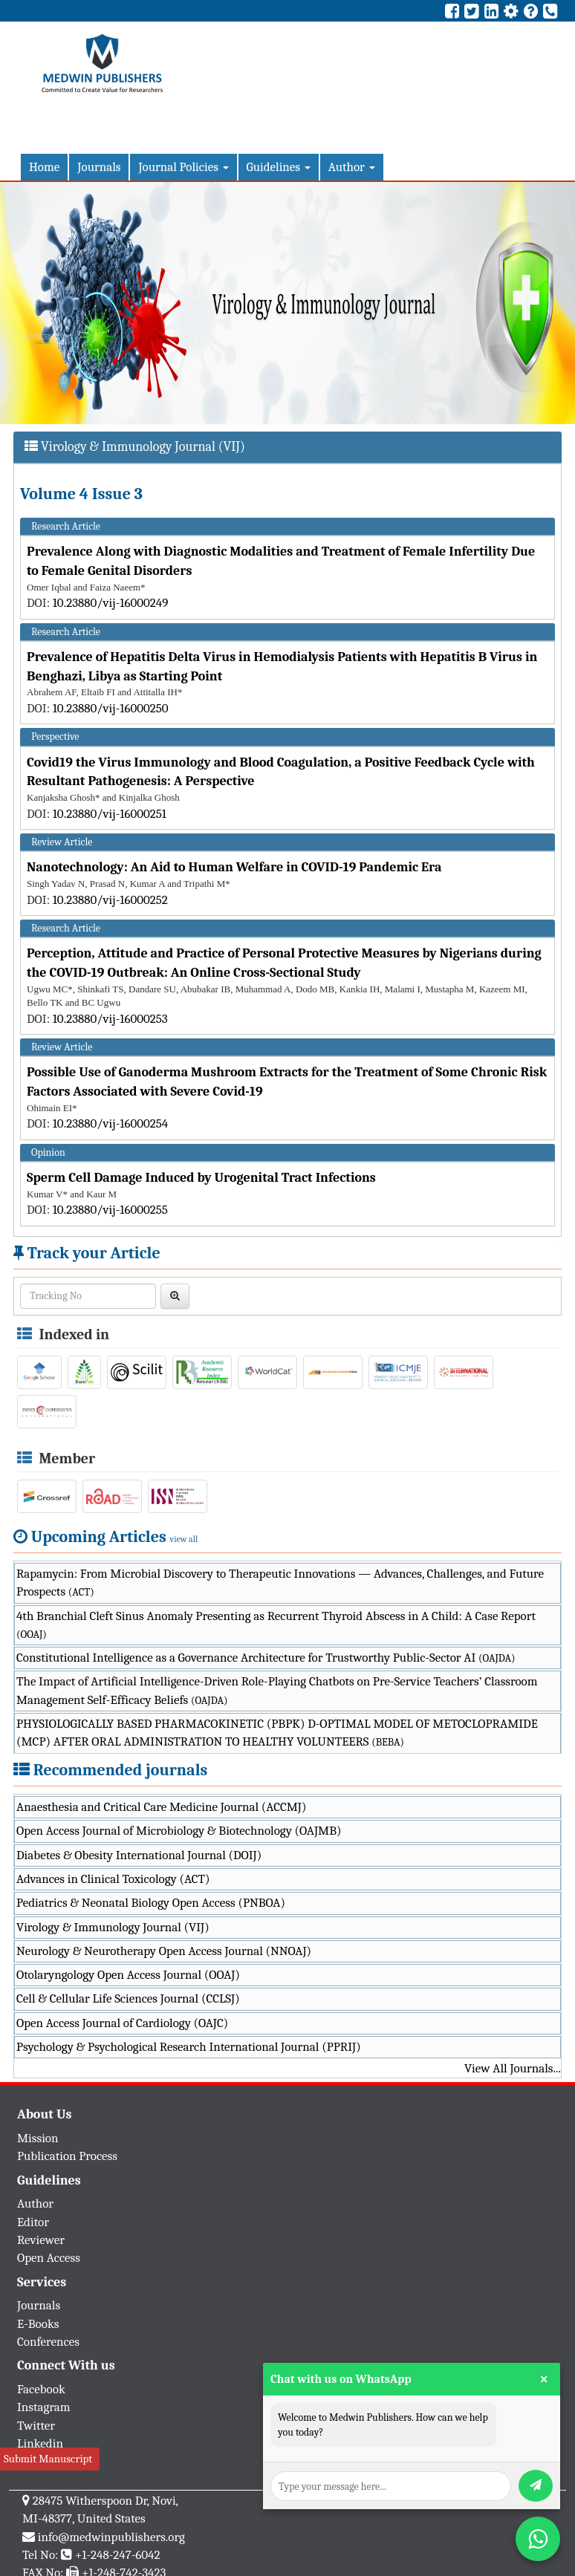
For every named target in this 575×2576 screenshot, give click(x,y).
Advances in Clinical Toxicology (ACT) (113, 1879)
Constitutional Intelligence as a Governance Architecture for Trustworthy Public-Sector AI (266, 1657)
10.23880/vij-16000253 (110, 1019)
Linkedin (40, 2443)
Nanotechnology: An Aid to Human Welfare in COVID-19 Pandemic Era (234, 867)
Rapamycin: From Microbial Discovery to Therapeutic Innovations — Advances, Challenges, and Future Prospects (280, 1582)
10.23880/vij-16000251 (109, 814)
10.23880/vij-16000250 (111, 708)
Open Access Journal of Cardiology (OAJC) (122, 2023)
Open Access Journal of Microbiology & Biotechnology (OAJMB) (179, 1831)
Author (351, 167)
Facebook (41, 2389)
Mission (38, 2138)
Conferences (48, 2342)
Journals (98, 167)
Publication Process (67, 2156)
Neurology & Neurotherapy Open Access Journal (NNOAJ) (163, 1951)
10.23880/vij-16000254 (111, 1123)
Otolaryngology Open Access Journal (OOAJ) (128, 1975)
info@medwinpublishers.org (111, 2537)
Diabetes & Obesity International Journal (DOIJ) (138, 1855)
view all (184, 1539)
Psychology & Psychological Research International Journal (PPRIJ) (188, 2047)
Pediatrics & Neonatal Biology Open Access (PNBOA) (150, 1903)
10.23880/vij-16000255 (110, 1210)
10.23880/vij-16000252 (110, 900)
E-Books (38, 2324)
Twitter (36, 2426)
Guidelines (279, 167)
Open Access (48, 2258)
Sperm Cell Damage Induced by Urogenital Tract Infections (201, 1177)
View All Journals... (512, 2068)
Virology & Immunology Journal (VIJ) (112, 1927)
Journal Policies (183, 167)
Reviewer (41, 2240)
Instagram (44, 2407)
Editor (33, 2222)
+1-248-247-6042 (117, 2555)
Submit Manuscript (48, 2458)
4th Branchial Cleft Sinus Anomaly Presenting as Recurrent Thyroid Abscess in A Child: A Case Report (276, 1625)
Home (44, 167)
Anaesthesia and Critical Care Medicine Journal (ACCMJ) (161, 1807)
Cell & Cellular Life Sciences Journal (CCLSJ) (128, 1998)
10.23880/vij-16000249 (111, 603)
